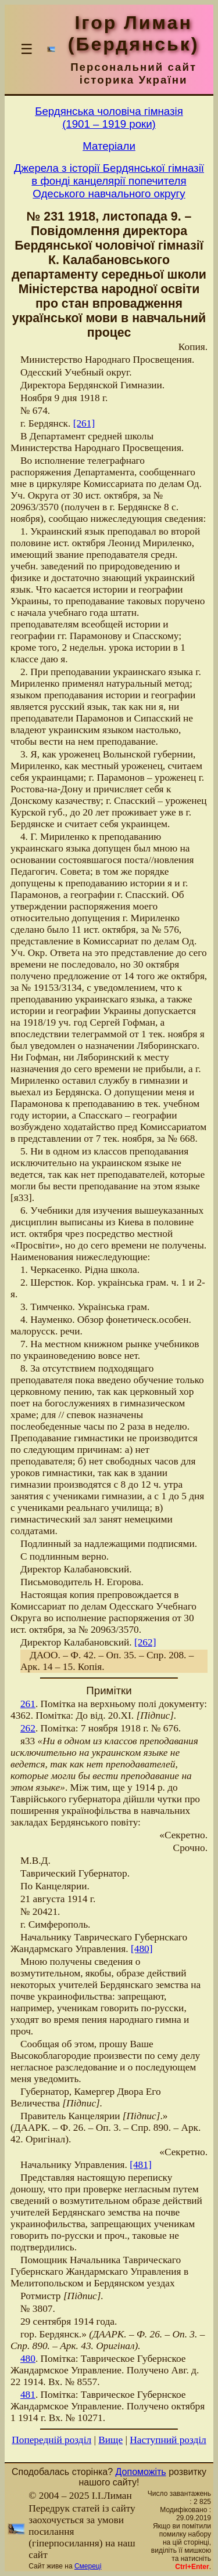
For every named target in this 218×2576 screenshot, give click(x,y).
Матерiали (109, 146)
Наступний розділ (168, 2439)
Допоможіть (141, 2472)
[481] (141, 2164)
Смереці (87, 2566)
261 (27, 1703)
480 (27, 2358)
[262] (145, 1642)
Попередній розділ (51, 2439)
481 (27, 2394)
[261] (84, 423)
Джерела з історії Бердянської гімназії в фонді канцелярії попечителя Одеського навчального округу (109, 181)
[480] (142, 1948)
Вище (110, 2439)
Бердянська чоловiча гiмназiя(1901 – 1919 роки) (109, 117)
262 (27, 1728)
